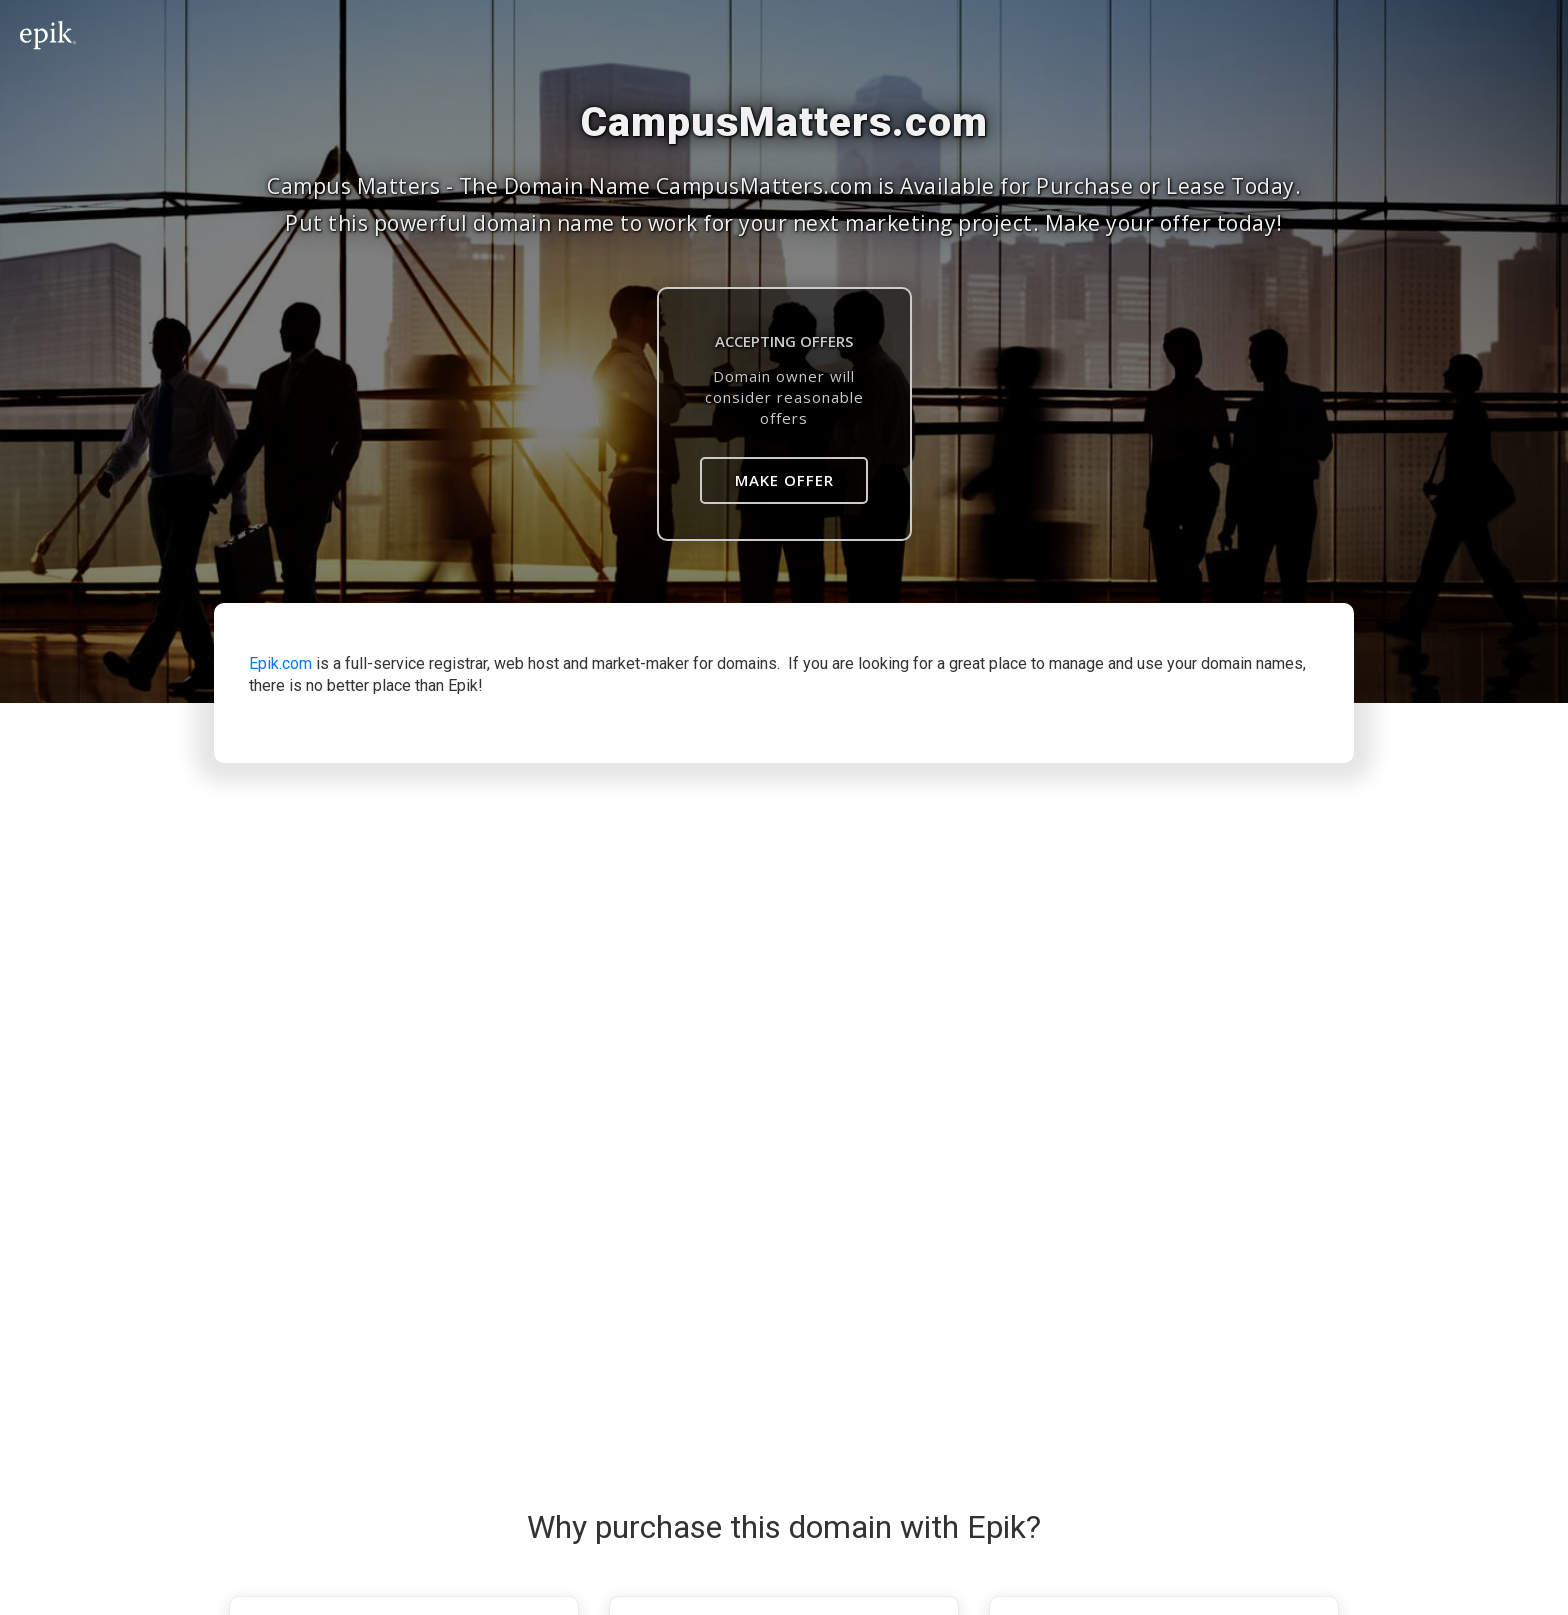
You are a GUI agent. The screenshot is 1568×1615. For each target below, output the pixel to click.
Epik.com (280, 663)
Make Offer (784, 480)
